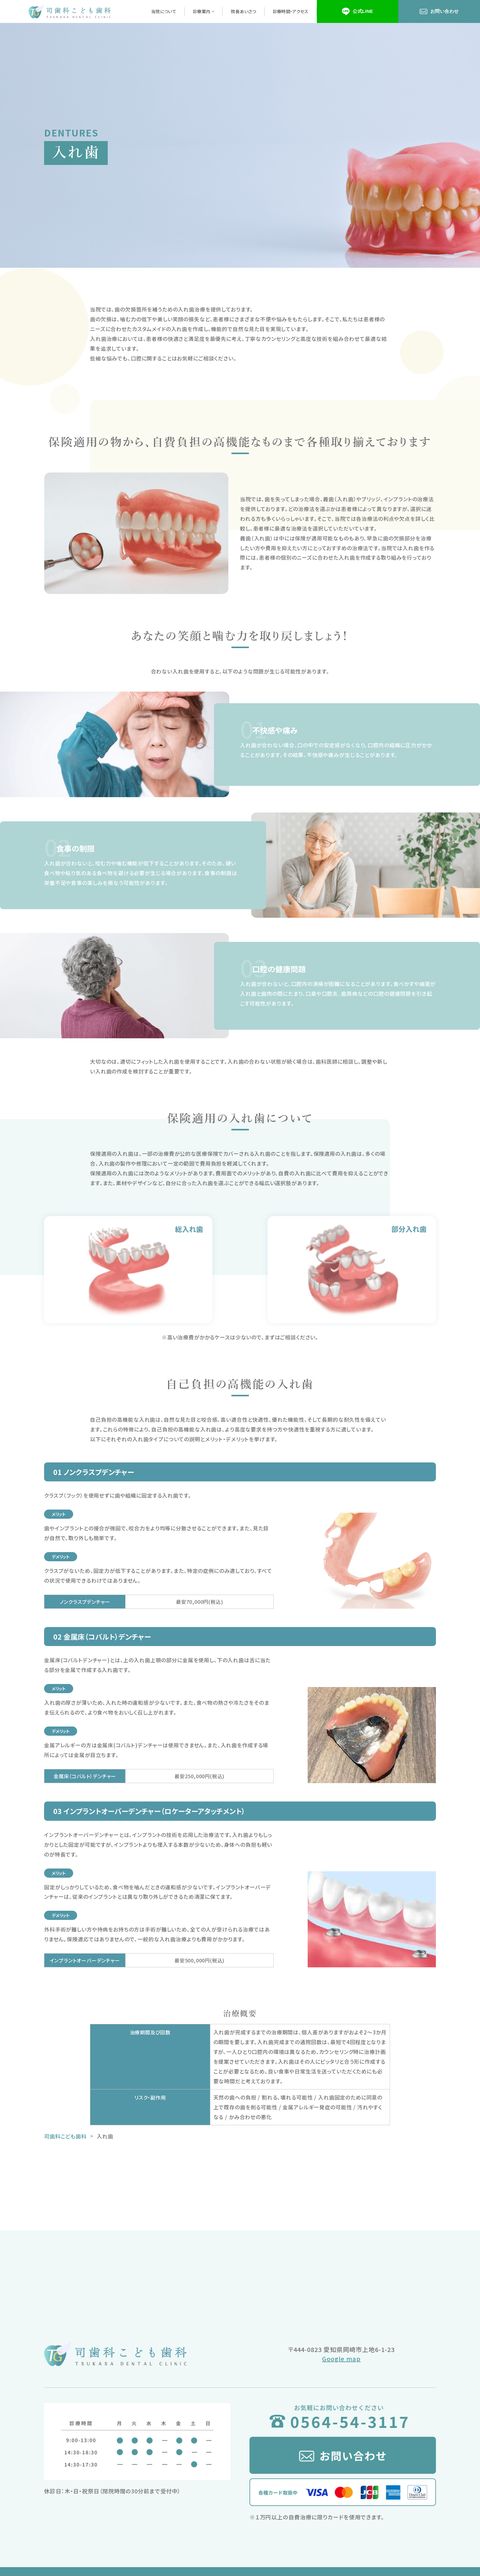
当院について (163, 11)
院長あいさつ (243, 11)
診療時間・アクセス (291, 11)
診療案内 (203, 11)
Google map (341, 2358)
